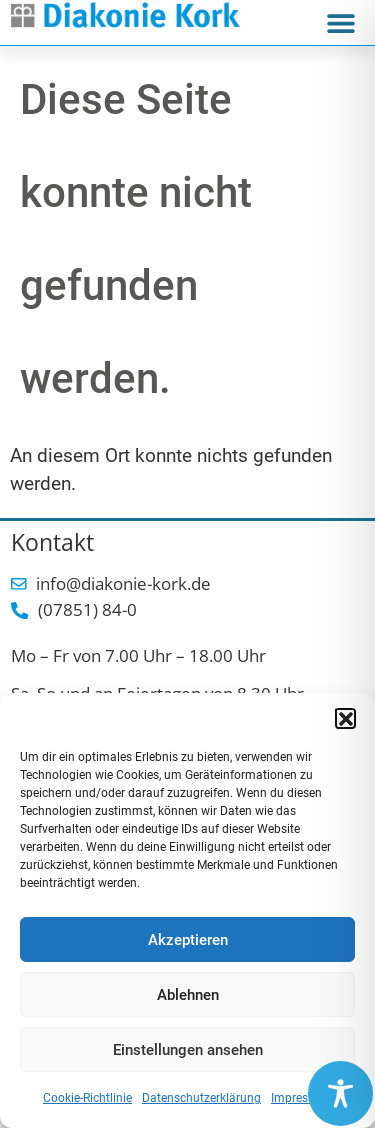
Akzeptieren (188, 940)
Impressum (301, 1098)
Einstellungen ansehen (188, 1050)
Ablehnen (188, 995)
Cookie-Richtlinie (87, 1098)
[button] (345, 718)
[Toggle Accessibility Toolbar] (340, 1093)
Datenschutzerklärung (201, 1098)
